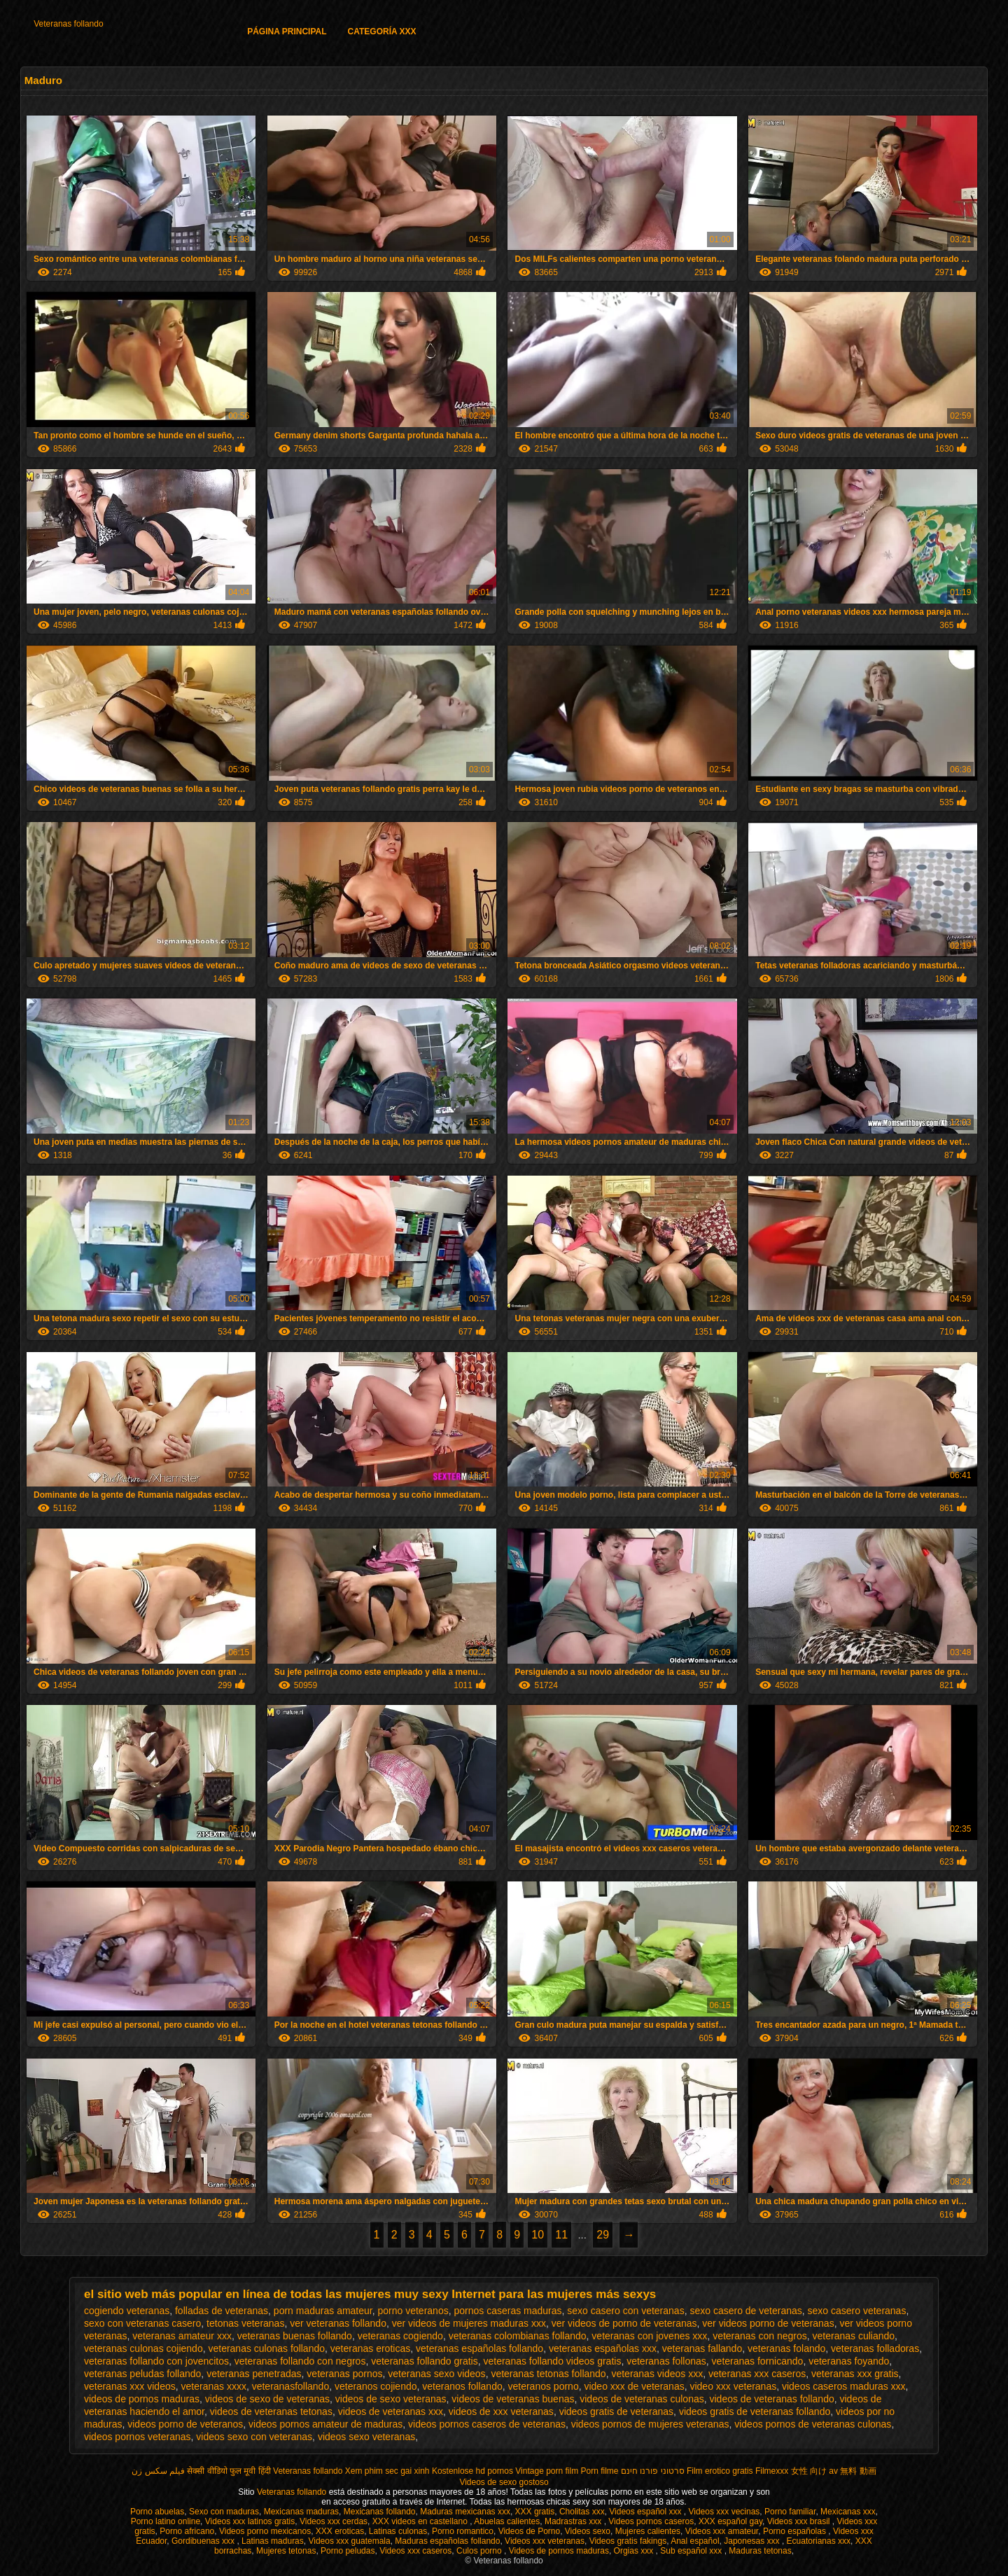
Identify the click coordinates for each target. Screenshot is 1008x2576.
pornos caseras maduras (507, 2310)
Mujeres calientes (647, 2531)
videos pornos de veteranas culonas (812, 2424)
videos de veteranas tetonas (271, 2411)
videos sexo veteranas (366, 2436)
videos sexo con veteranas (254, 2436)
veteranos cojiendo (376, 2386)
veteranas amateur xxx (182, 2335)
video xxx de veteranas (634, 2386)
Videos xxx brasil (799, 2521)
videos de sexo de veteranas (267, 2398)
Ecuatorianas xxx (818, 2541)
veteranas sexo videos (436, 2373)
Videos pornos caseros (651, 2521)
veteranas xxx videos (130, 2386)
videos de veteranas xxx (390, 2411)
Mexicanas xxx (848, 2511)
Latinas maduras (272, 2541)
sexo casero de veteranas (746, 2310)
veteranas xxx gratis (855, 2373)
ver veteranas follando (338, 2323)
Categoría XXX (382, 31)
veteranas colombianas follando (518, 2335)
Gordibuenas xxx (204, 2541)
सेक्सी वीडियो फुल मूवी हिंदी (228, 2471)
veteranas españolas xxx (603, 2348)
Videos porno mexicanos (265, 2531)
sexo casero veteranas (857, 2310)
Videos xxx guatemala (349, 2541)
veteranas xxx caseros (757, 2373)
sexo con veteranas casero (142, 2323)
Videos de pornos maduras (559, 2551)
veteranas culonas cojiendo (143, 2348)
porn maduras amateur (323, 2310)
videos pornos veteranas (137, 2436)
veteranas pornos (344, 2373)
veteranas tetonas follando (548, 2373)
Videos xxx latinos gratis (250, 2521)
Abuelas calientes (507, 2521)
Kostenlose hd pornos (472, 2471)
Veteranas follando (68, 24)
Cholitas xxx (582, 2511)
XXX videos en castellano (421, 2521)
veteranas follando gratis (424, 2361)
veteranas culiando (854, 2335)
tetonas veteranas (245, 2323)
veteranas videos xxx (657, 2373)
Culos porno (480, 2551)
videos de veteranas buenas (512, 2398)
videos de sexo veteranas (391, 2398)
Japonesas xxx (753, 2541)
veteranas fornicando (758, 2361)
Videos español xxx (646, 2511)
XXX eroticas (340, 2531)
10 (537, 2235)
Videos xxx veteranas (544, 2541)
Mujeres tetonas (286, 2551)
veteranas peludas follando (142, 2373)
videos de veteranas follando (771, 2398)
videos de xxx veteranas (501, 2411)
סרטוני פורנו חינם (653, 2471)
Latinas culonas (398, 2531)
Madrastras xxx (574, 2521)
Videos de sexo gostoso (503, 2482)
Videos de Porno (529, 2531)
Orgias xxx (635, 2551)
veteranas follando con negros (300, 2361)
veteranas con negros (760, 2335)
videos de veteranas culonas (642, 2398)
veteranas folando (786, 2348)
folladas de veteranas (221, 2310)
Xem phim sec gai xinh (387, 2471)
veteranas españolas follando (479, 2348)
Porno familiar (790, 2511)
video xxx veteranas (733, 2386)
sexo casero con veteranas (625, 2310)
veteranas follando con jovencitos (156, 2361)
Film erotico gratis (720, 2471)
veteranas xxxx (213, 2386)
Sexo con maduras (224, 2511)
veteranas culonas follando (266, 2348)
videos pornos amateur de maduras (325, 2424)
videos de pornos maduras (142, 2398)
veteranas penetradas (253, 2373)
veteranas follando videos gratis (553, 2361)
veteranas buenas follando (294, 2335)
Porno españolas (795, 2531)
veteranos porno (543, 2386)
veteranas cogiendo (400, 2335)
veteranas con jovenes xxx (649, 2335)
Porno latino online (165, 2521)
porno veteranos (413, 2310)
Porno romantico (462, 2531)
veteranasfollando (291, 2386)
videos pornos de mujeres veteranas (650, 2424)
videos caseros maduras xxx (844, 2386)
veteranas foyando (848, 2361)
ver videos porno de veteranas (768, 2323)
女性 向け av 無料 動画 (833, 2471)
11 (561, 2235)
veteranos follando (462, 2386)
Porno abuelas (157, 2511)
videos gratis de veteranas (616, 2411)
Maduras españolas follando (447, 2541)
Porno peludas (347, 2551)
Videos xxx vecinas (724, 2511)
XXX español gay (730, 2521)
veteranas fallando (702, 2348)
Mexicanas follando (380, 2511)
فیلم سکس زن (158, 2471)
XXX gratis (535, 2511)
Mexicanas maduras (301, 2511)
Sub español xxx (692, 2551)
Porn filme (600, 2471)
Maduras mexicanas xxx (465, 2511)
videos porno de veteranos (185, 2424)
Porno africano (187, 2531)
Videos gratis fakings (628, 2541)
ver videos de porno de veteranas (624, 2323)
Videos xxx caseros (415, 2551)
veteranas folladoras (875, 2348)
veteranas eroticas (370, 2348)
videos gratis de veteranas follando (754, 2411)
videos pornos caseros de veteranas (487, 2424)
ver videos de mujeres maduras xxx (469, 2323)
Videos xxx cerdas (334, 2521)
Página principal (286, 31)
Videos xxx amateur (722, 2531)
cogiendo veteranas (126, 2310)
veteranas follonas (666, 2361)
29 (602, 2235)
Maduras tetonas (760, 2551)
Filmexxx (771, 2471)
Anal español (695, 2541)
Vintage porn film (546, 2471)
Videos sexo (587, 2531)
